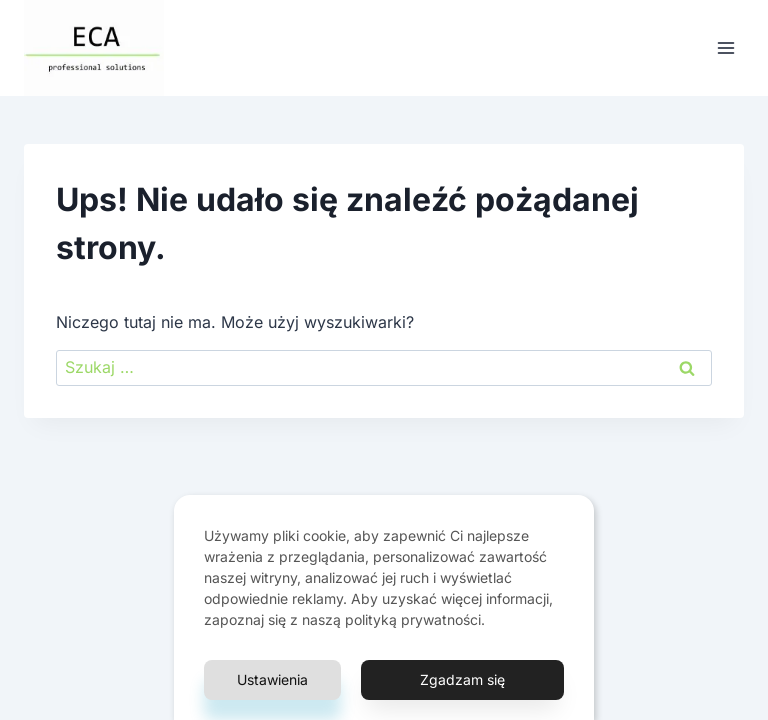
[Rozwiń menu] (725, 47)
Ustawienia (272, 679)
